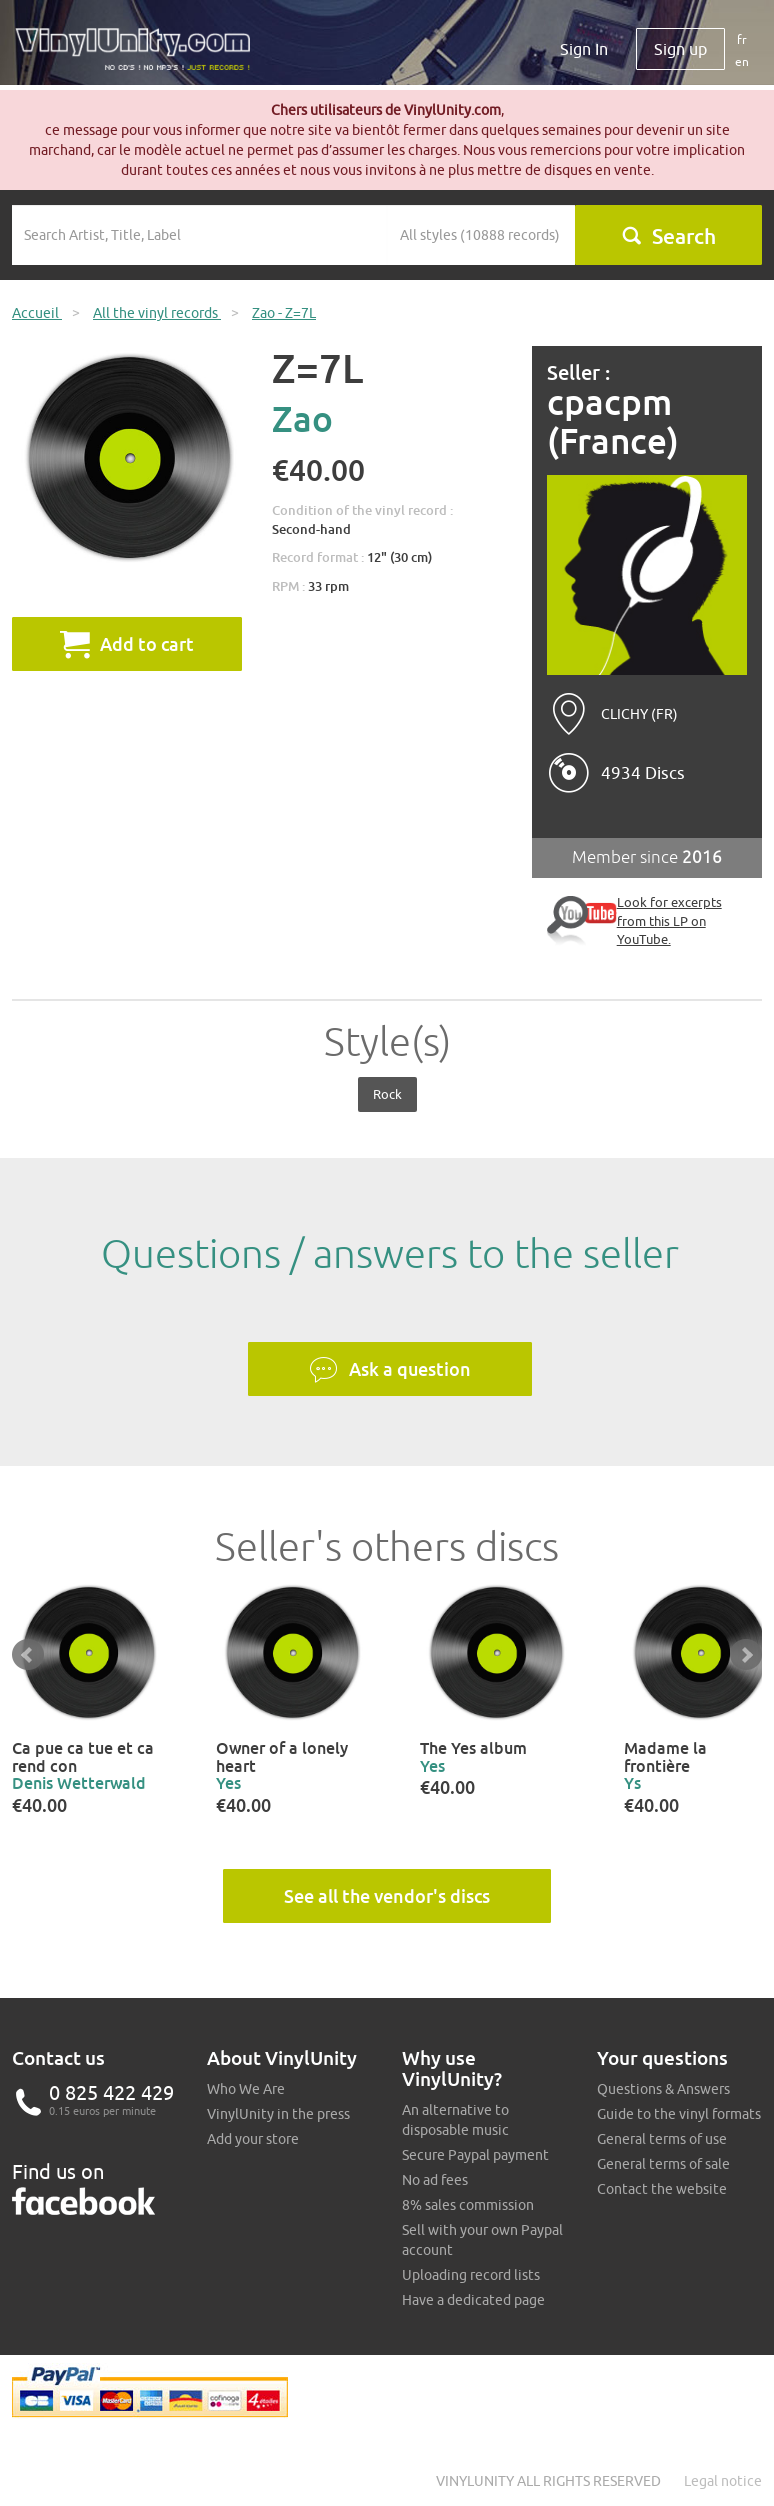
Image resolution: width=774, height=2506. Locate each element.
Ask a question (390, 1370)
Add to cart (127, 644)
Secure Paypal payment (475, 2155)
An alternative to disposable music (455, 2120)
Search (668, 236)
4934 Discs (643, 773)
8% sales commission (468, 2205)
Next (746, 1655)
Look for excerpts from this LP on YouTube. (669, 920)
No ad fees (435, 2180)
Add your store (253, 2139)
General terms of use (662, 2139)
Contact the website (662, 2189)
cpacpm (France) (613, 421)
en (742, 61)
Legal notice (723, 2481)
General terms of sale (663, 2164)
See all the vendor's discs (387, 1896)
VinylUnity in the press (278, 2114)
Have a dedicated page (473, 2300)
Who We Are (246, 2089)
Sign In (584, 49)
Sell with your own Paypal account (482, 2240)
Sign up (680, 49)
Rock (387, 1094)
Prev (28, 1655)
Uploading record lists (471, 2275)
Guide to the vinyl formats (679, 2114)
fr (742, 39)
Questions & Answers (663, 2089)
